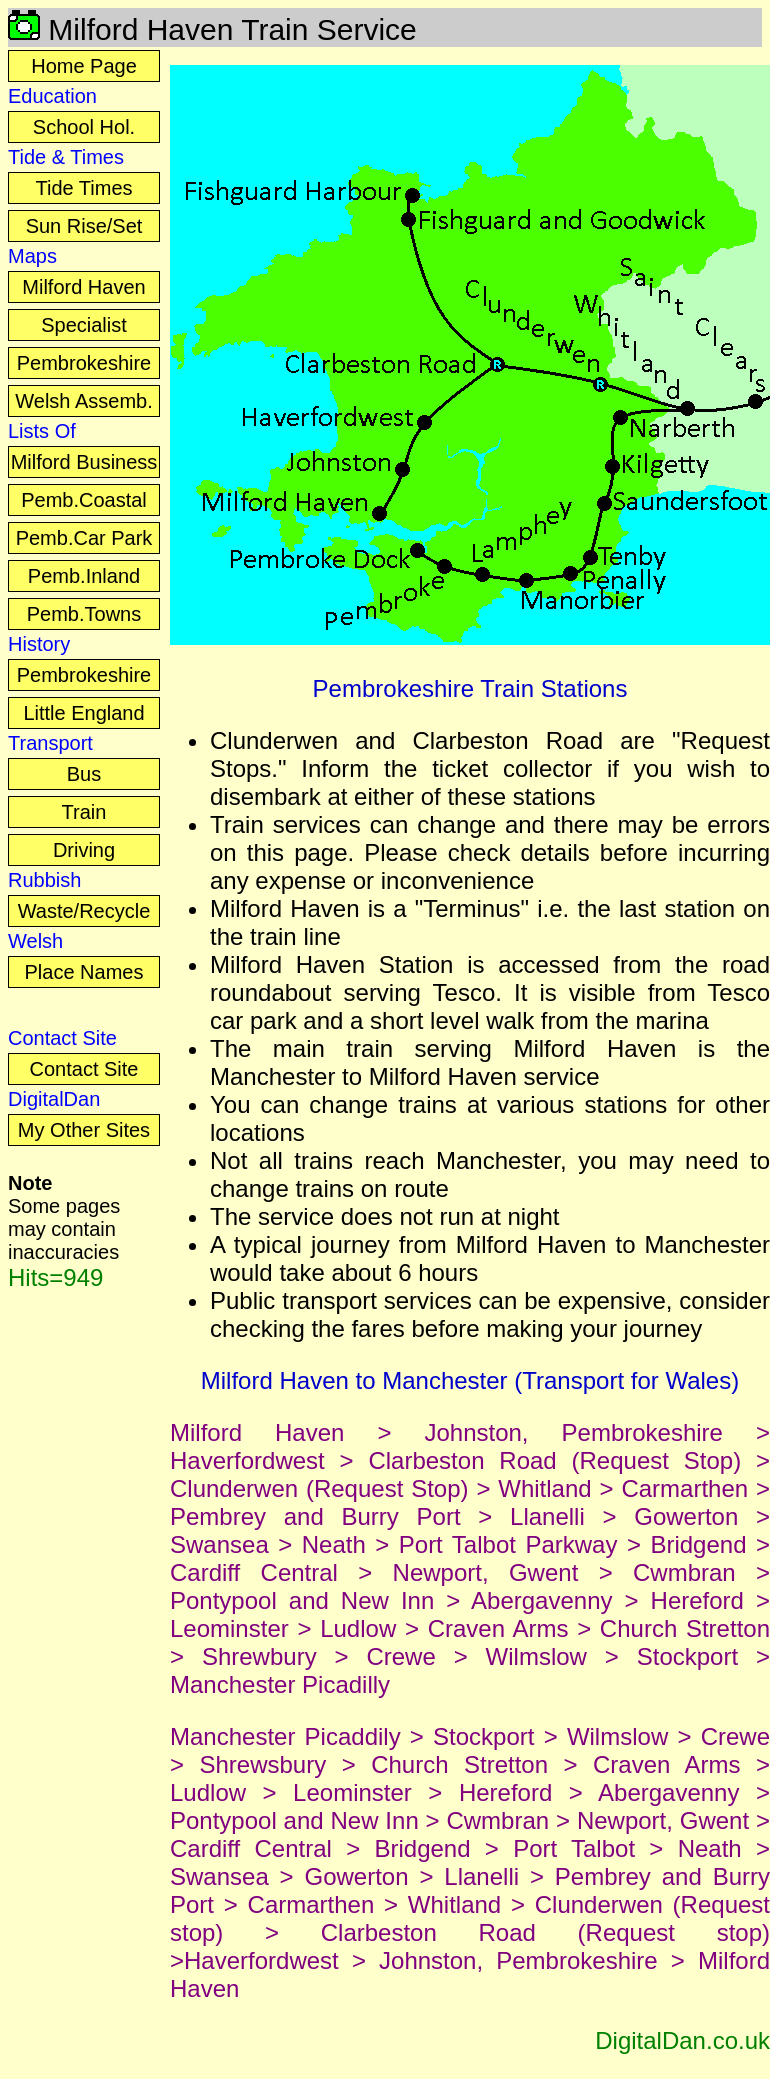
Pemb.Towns (84, 614)
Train (84, 812)
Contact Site (84, 1069)
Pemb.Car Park (84, 538)
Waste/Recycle (84, 911)
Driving (84, 850)
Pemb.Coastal (84, 500)
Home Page (84, 66)
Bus (84, 774)
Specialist (84, 325)
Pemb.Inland (84, 576)
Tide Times (83, 188)
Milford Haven (83, 287)
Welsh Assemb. (83, 401)
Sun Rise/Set (84, 226)
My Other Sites (84, 1130)
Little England (83, 713)
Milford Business (84, 462)
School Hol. (84, 127)
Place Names (84, 972)
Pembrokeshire (84, 363)
